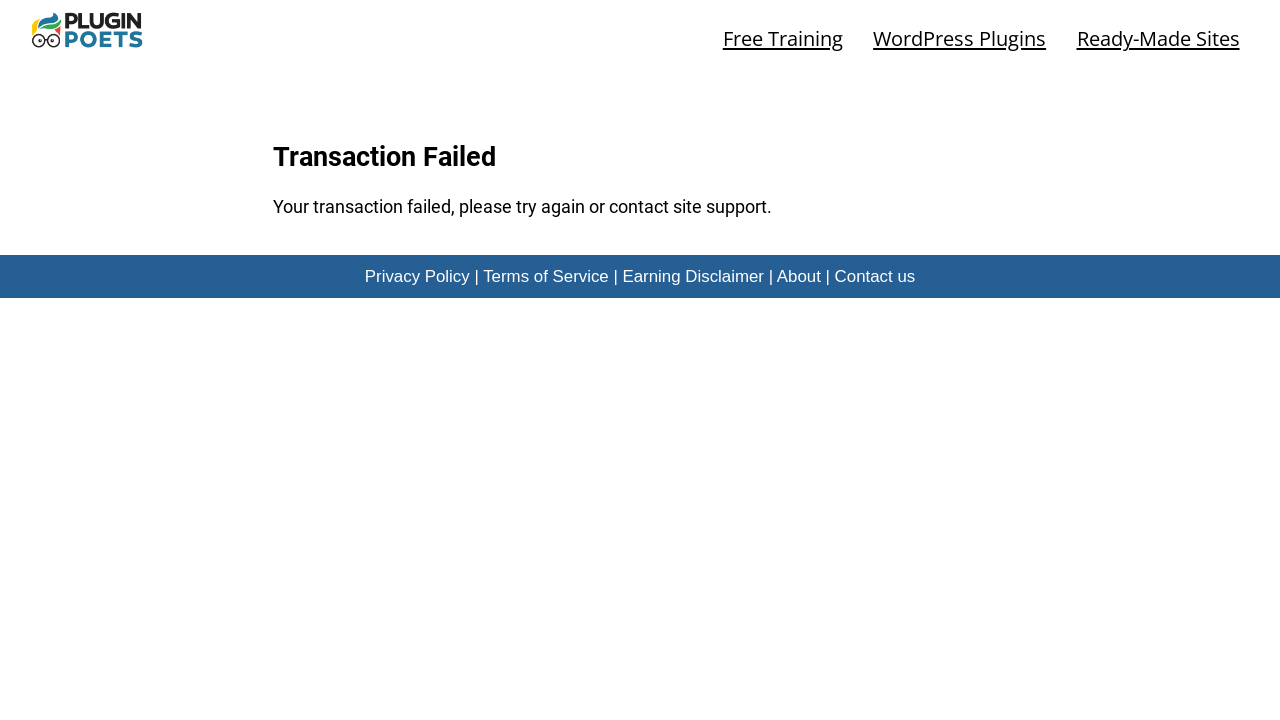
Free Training (783, 38)
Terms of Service (546, 276)
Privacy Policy (417, 276)
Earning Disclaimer (692, 276)
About (799, 276)
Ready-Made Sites (1158, 38)
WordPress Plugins (959, 38)
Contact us (875, 276)
